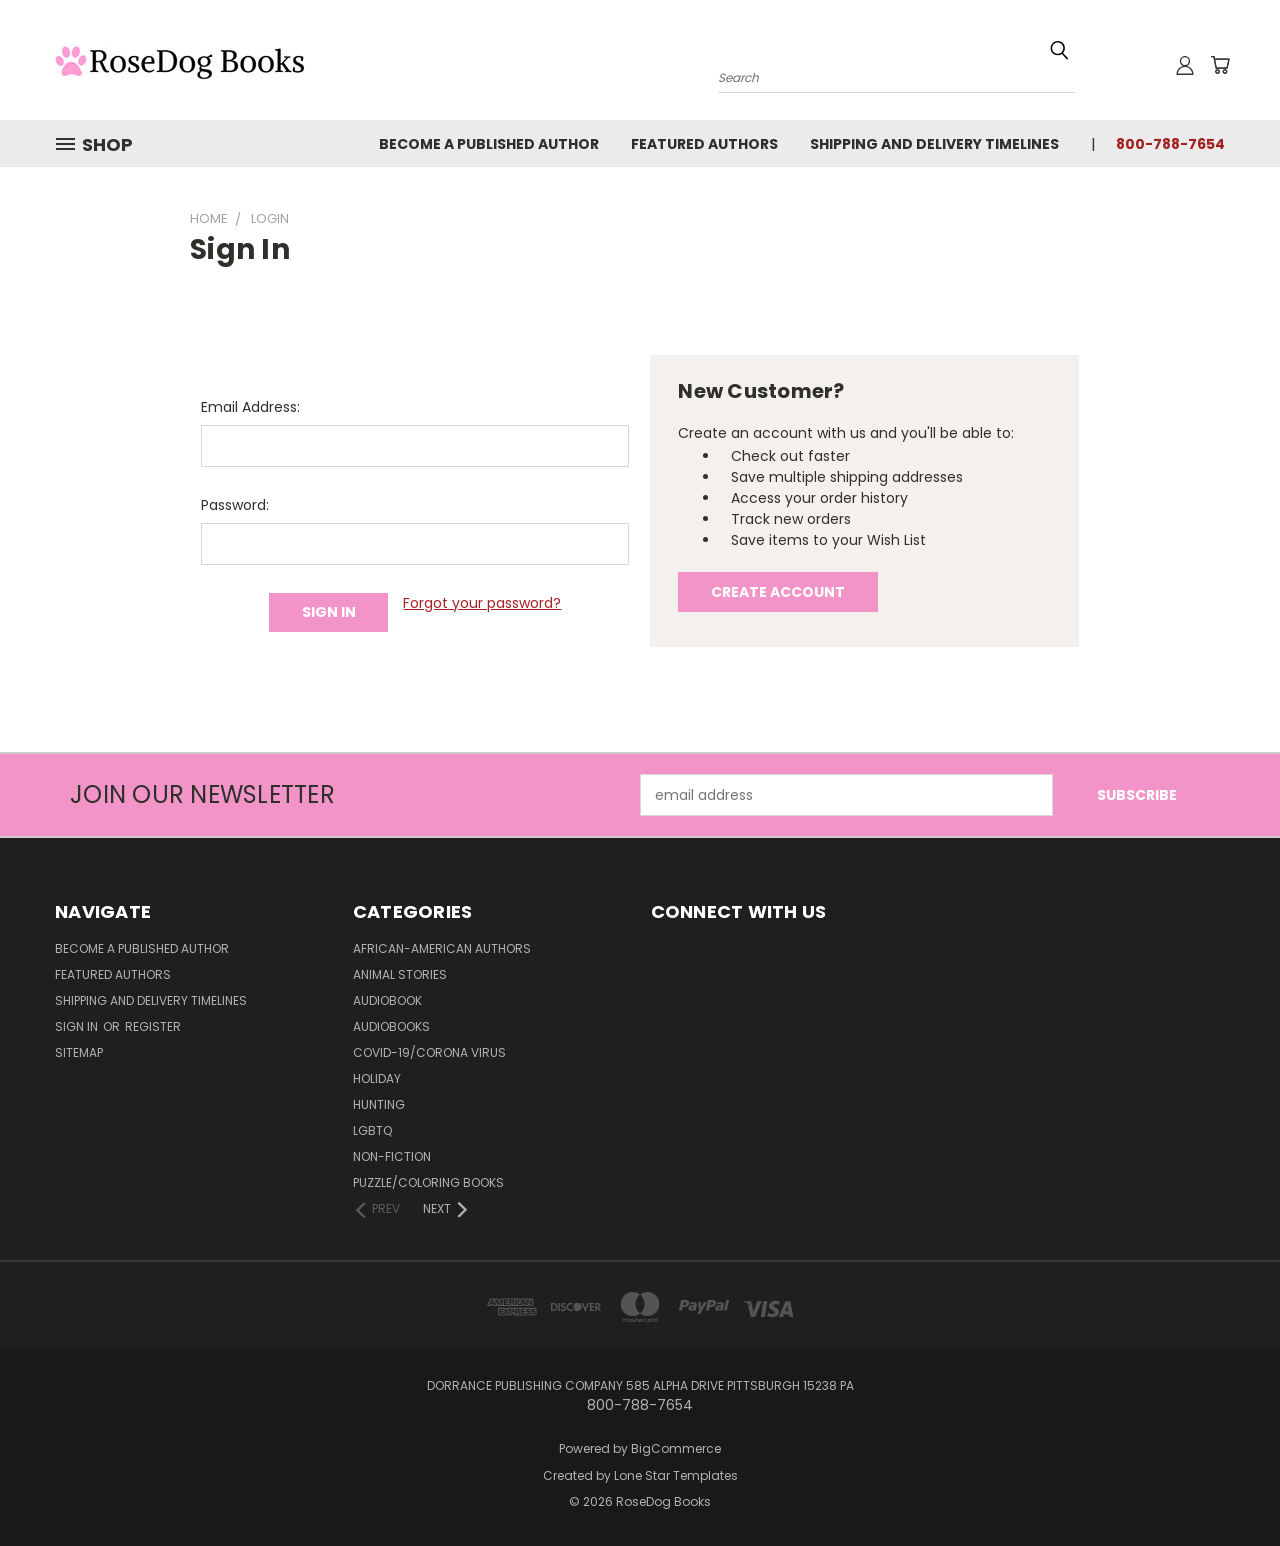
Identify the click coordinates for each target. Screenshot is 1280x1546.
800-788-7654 (1170, 144)
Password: (235, 505)
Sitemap (79, 1052)
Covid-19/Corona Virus (429, 1052)
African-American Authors (442, 948)
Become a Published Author (489, 144)
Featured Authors (704, 144)
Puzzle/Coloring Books (428, 1182)
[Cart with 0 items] (1220, 65)
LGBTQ (372, 1130)
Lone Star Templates (676, 1475)
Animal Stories (400, 974)
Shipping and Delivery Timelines (934, 144)
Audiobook (387, 1000)
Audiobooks (391, 1026)
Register (153, 1026)
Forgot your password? (482, 603)
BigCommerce (676, 1448)
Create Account (778, 592)
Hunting (379, 1104)
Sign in (78, 1026)
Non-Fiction (392, 1156)
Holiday (377, 1078)
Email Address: (250, 407)
